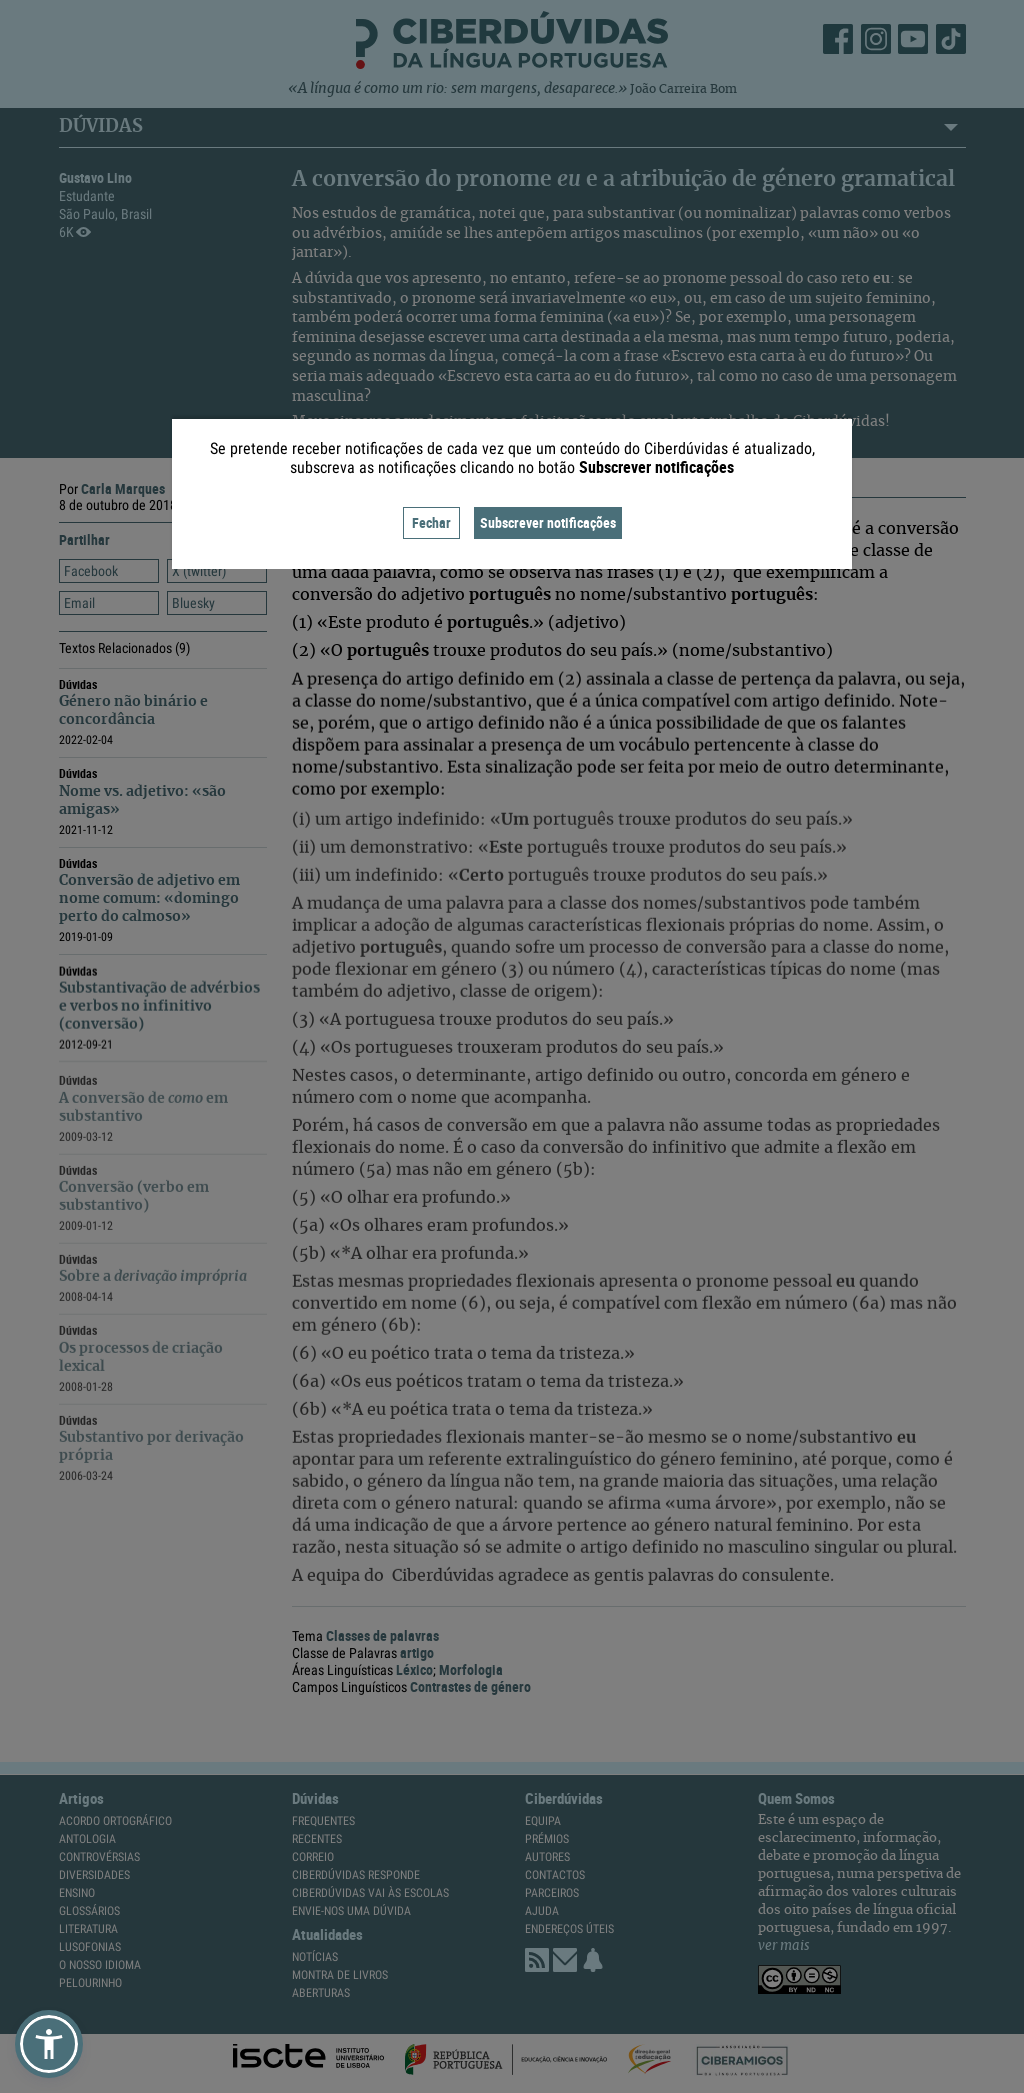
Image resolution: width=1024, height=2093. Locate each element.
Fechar (431, 522)
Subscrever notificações (548, 522)
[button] (49, 2044)
